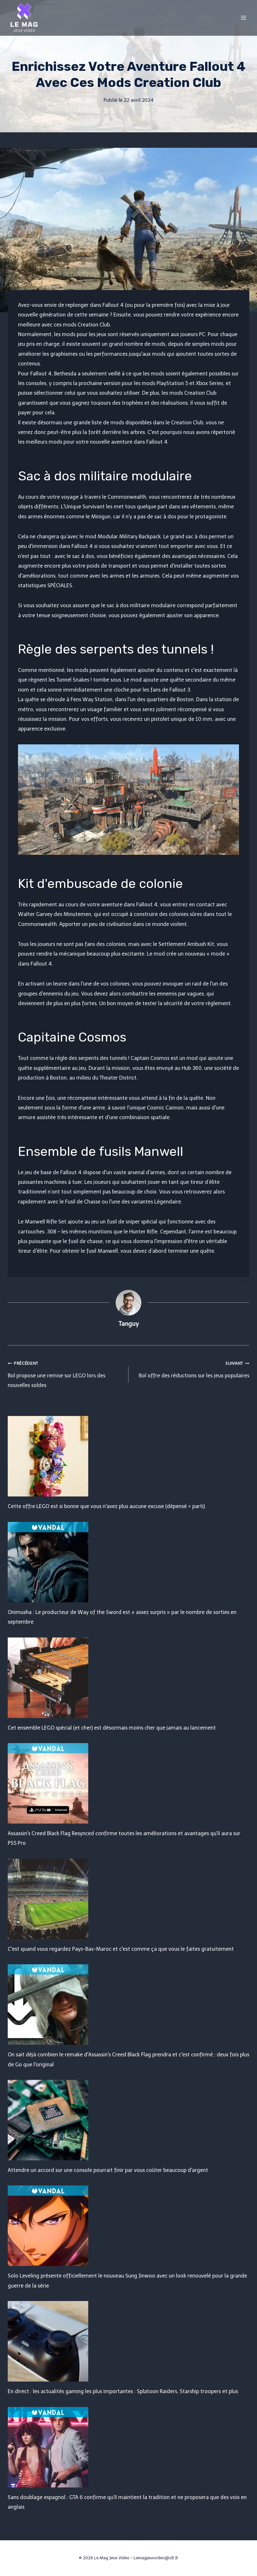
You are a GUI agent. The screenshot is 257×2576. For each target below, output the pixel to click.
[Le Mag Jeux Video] (24, 18)
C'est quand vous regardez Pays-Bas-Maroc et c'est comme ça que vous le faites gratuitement (121, 1949)
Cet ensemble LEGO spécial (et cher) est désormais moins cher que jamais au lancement (112, 1728)
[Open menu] (243, 18)
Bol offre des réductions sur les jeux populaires (191, 1368)
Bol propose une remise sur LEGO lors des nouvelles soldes (65, 1373)
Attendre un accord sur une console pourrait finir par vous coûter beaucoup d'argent (108, 2170)
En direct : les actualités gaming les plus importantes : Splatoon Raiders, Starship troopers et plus (123, 2391)
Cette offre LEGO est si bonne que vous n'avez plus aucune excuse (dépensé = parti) (106, 1506)
